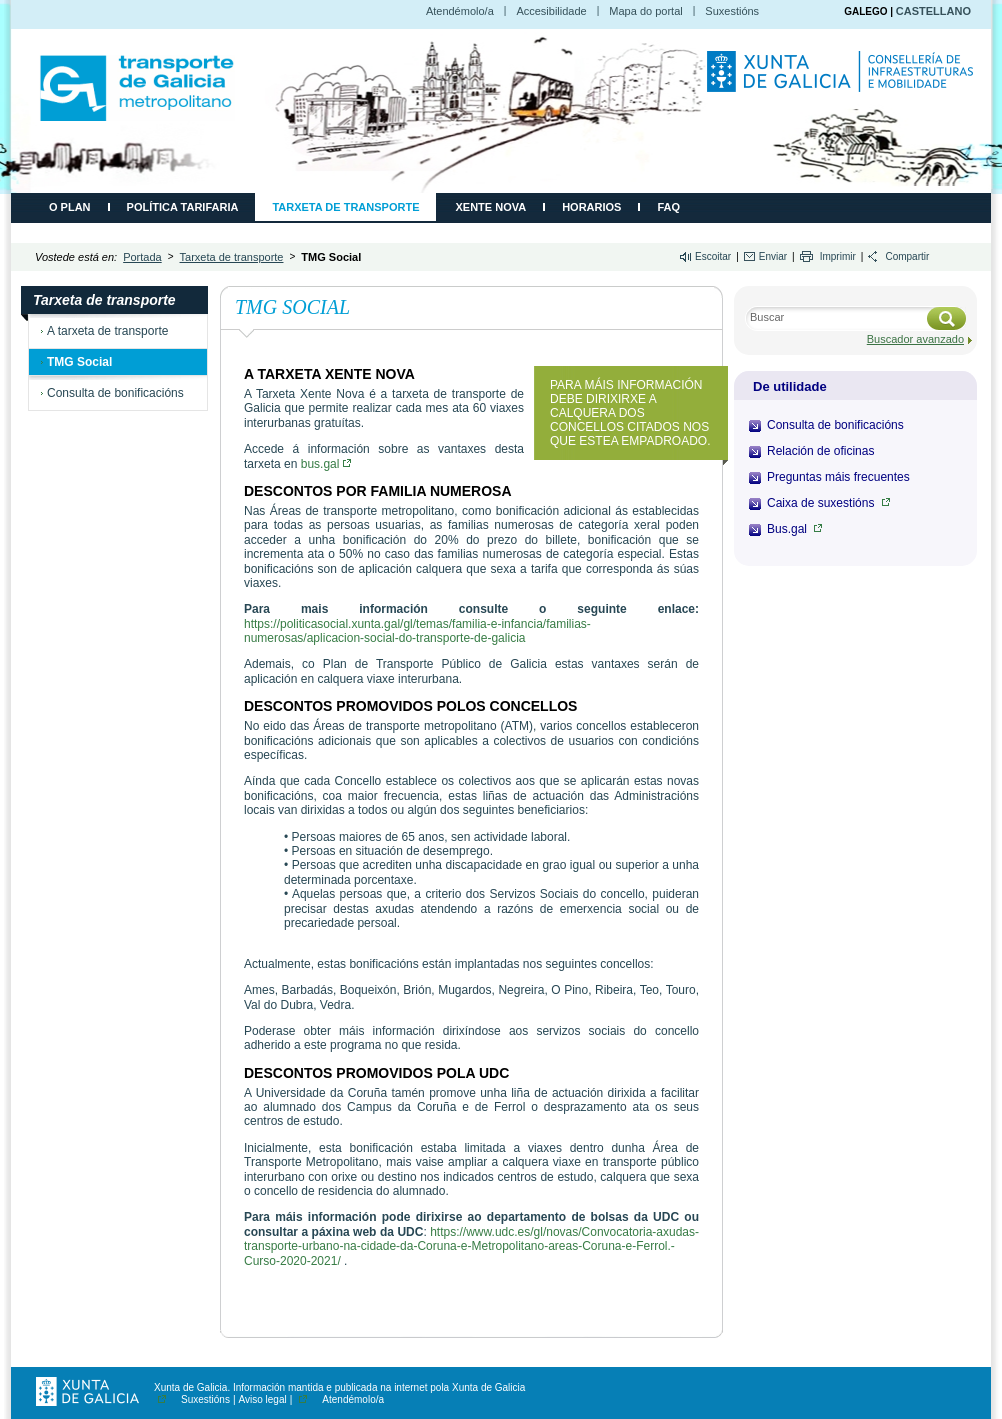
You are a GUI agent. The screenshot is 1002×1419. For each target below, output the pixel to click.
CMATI (137, 88)
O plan (70, 207)
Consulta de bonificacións (115, 393)
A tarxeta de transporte (107, 331)
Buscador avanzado (915, 339)
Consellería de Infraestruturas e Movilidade (843, 81)
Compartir (907, 256)
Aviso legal (263, 1399)
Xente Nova (490, 207)
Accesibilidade (551, 11)
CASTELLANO (933, 11)
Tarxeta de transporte (345, 207)
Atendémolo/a (460, 11)
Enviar (773, 256)
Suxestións (732, 11)
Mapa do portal (645, 11)
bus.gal (326, 464)
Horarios (591, 207)
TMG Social (79, 362)
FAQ (668, 207)
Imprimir (838, 256)
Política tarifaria (183, 207)
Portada (142, 257)
